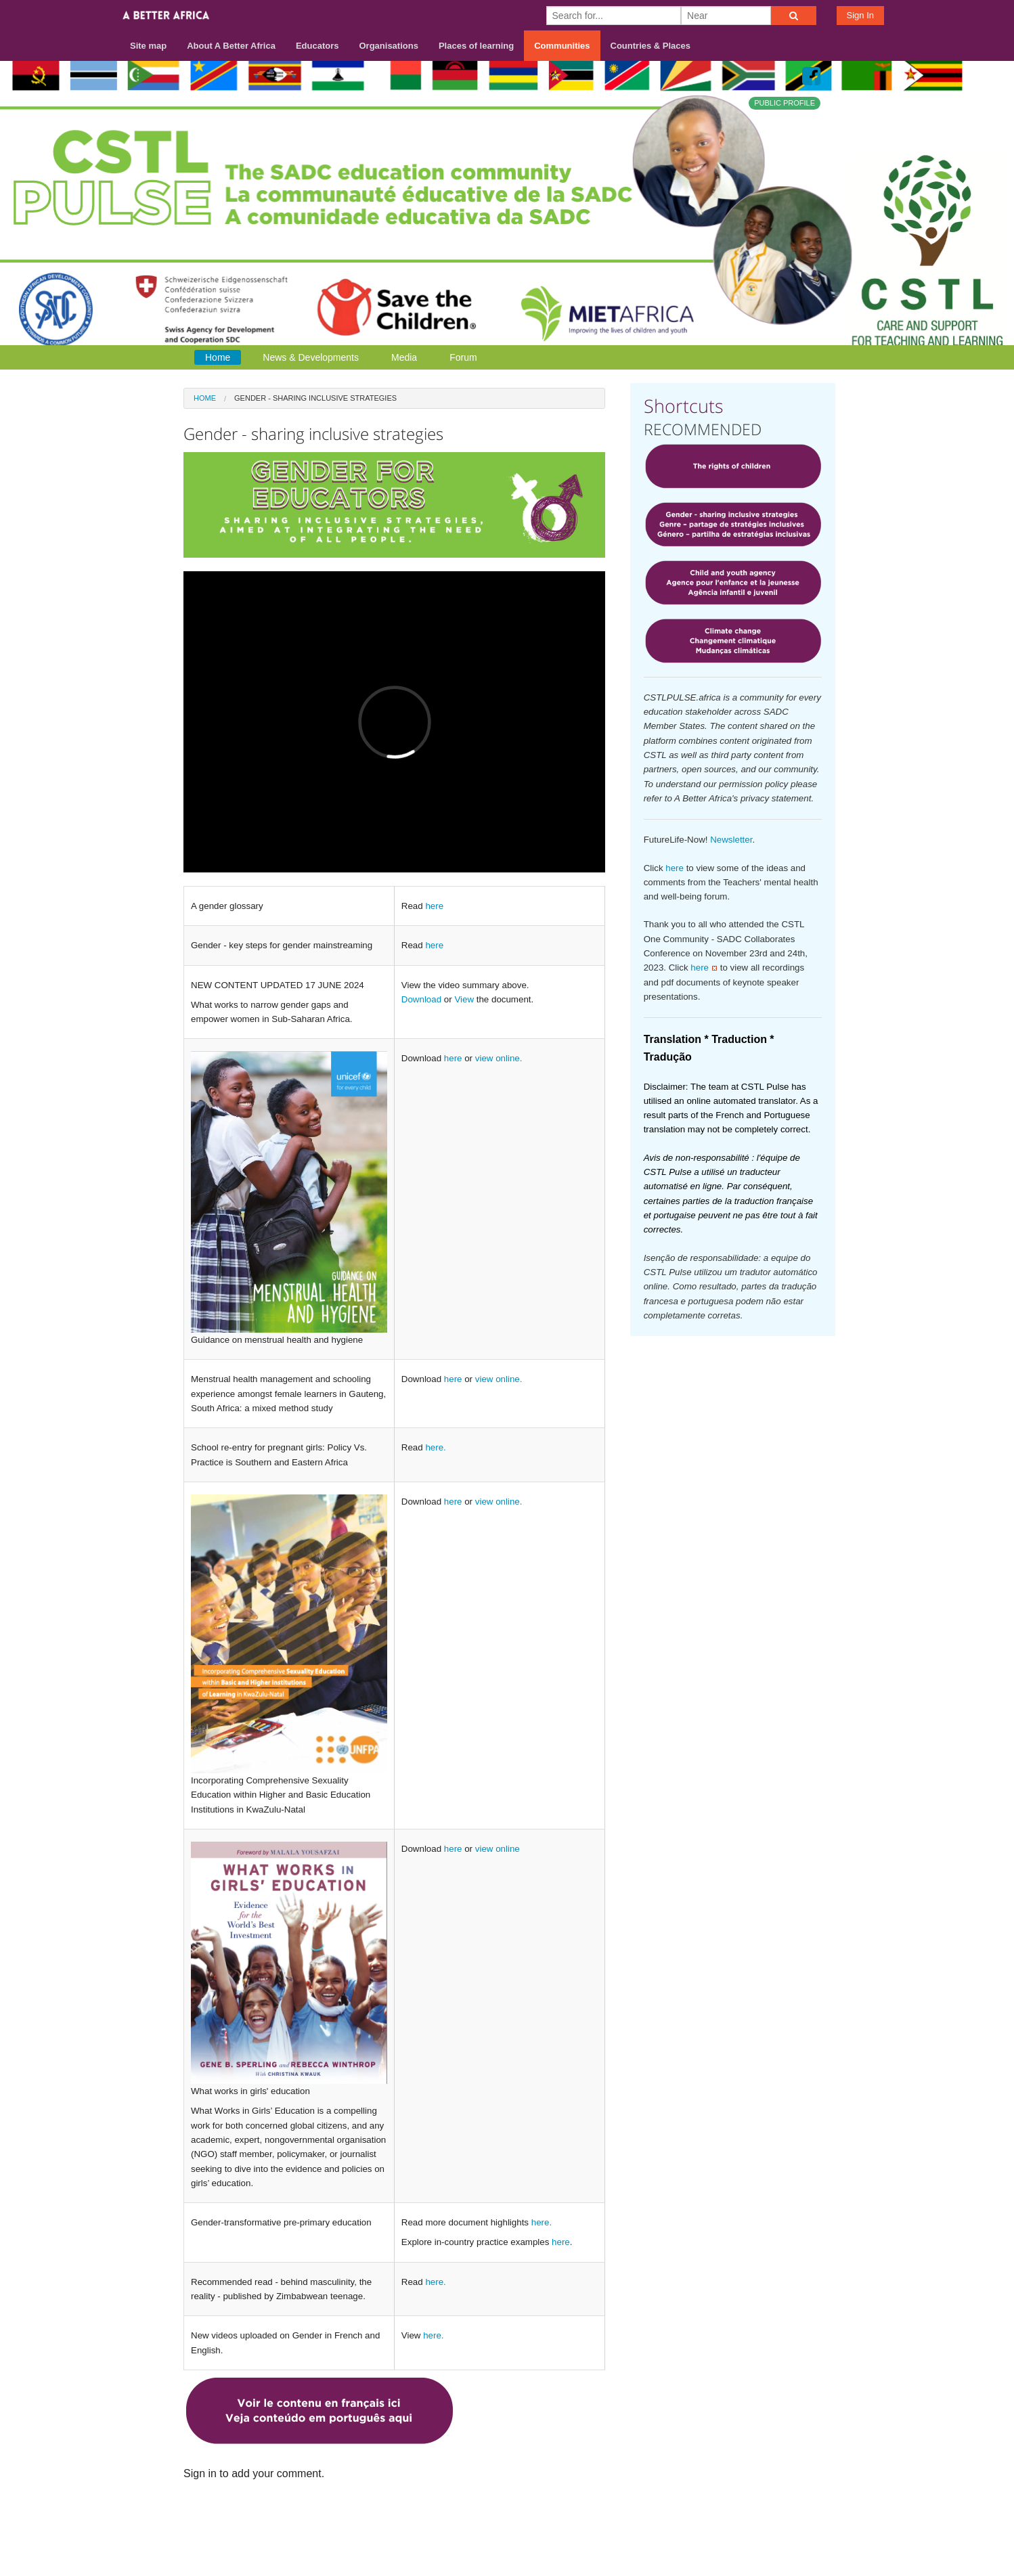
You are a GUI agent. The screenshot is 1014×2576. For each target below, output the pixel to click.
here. (435, 1447)
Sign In (860, 15)
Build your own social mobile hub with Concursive (507, 2553)
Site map (148, 46)
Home (217, 357)
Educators (317, 46)
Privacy (817, 2523)
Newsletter (731, 840)
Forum (463, 357)
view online (497, 1849)
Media (404, 357)
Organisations (388, 46)
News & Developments (311, 357)
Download (421, 999)
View (464, 999)
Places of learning (476, 46)
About (673, 2523)
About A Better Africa (231, 46)
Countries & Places (651, 46)
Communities (562, 46)
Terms (770, 2523)
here (434, 906)
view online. (499, 1058)
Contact (721, 2523)
